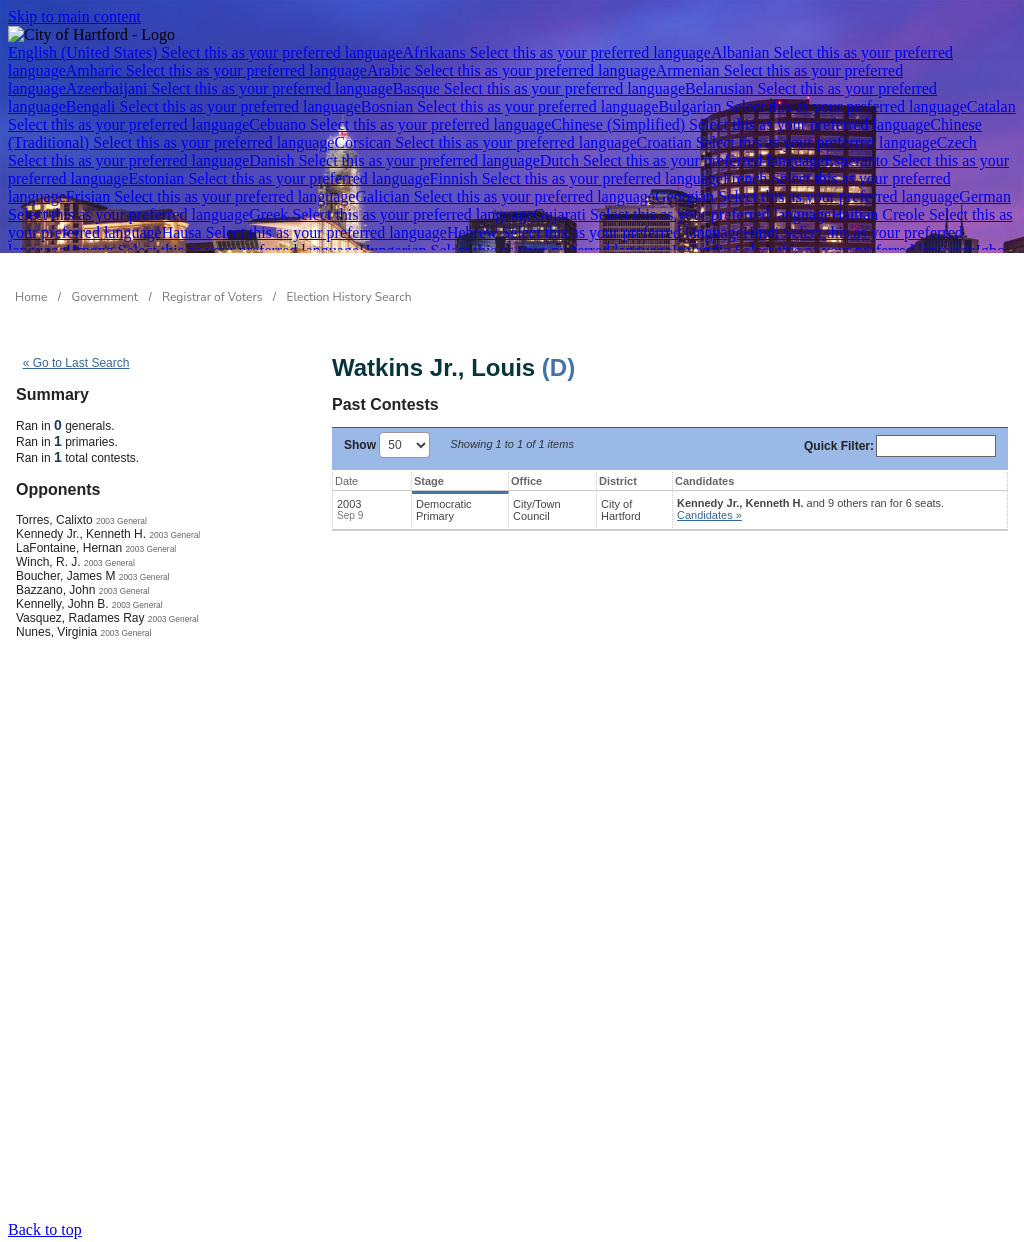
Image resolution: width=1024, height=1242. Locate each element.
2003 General (121, 521)
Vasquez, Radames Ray (80, 618)
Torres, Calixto (54, 520)
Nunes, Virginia (56, 632)
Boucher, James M (65, 576)
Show (387, 445)
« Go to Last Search (76, 363)
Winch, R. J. (48, 562)
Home (31, 297)
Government (105, 297)
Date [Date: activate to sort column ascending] (346, 481)
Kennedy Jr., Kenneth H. (81, 534)
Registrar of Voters (212, 297)
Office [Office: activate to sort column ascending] (526, 481)
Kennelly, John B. (62, 604)
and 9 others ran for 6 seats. (810, 509)
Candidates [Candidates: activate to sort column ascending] (704, 481)
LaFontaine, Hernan (69, 548)
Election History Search (349, 297)
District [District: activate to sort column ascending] (618, 481)
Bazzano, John (55, 590)
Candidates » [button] (709, 515)
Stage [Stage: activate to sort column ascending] (429, 481)
